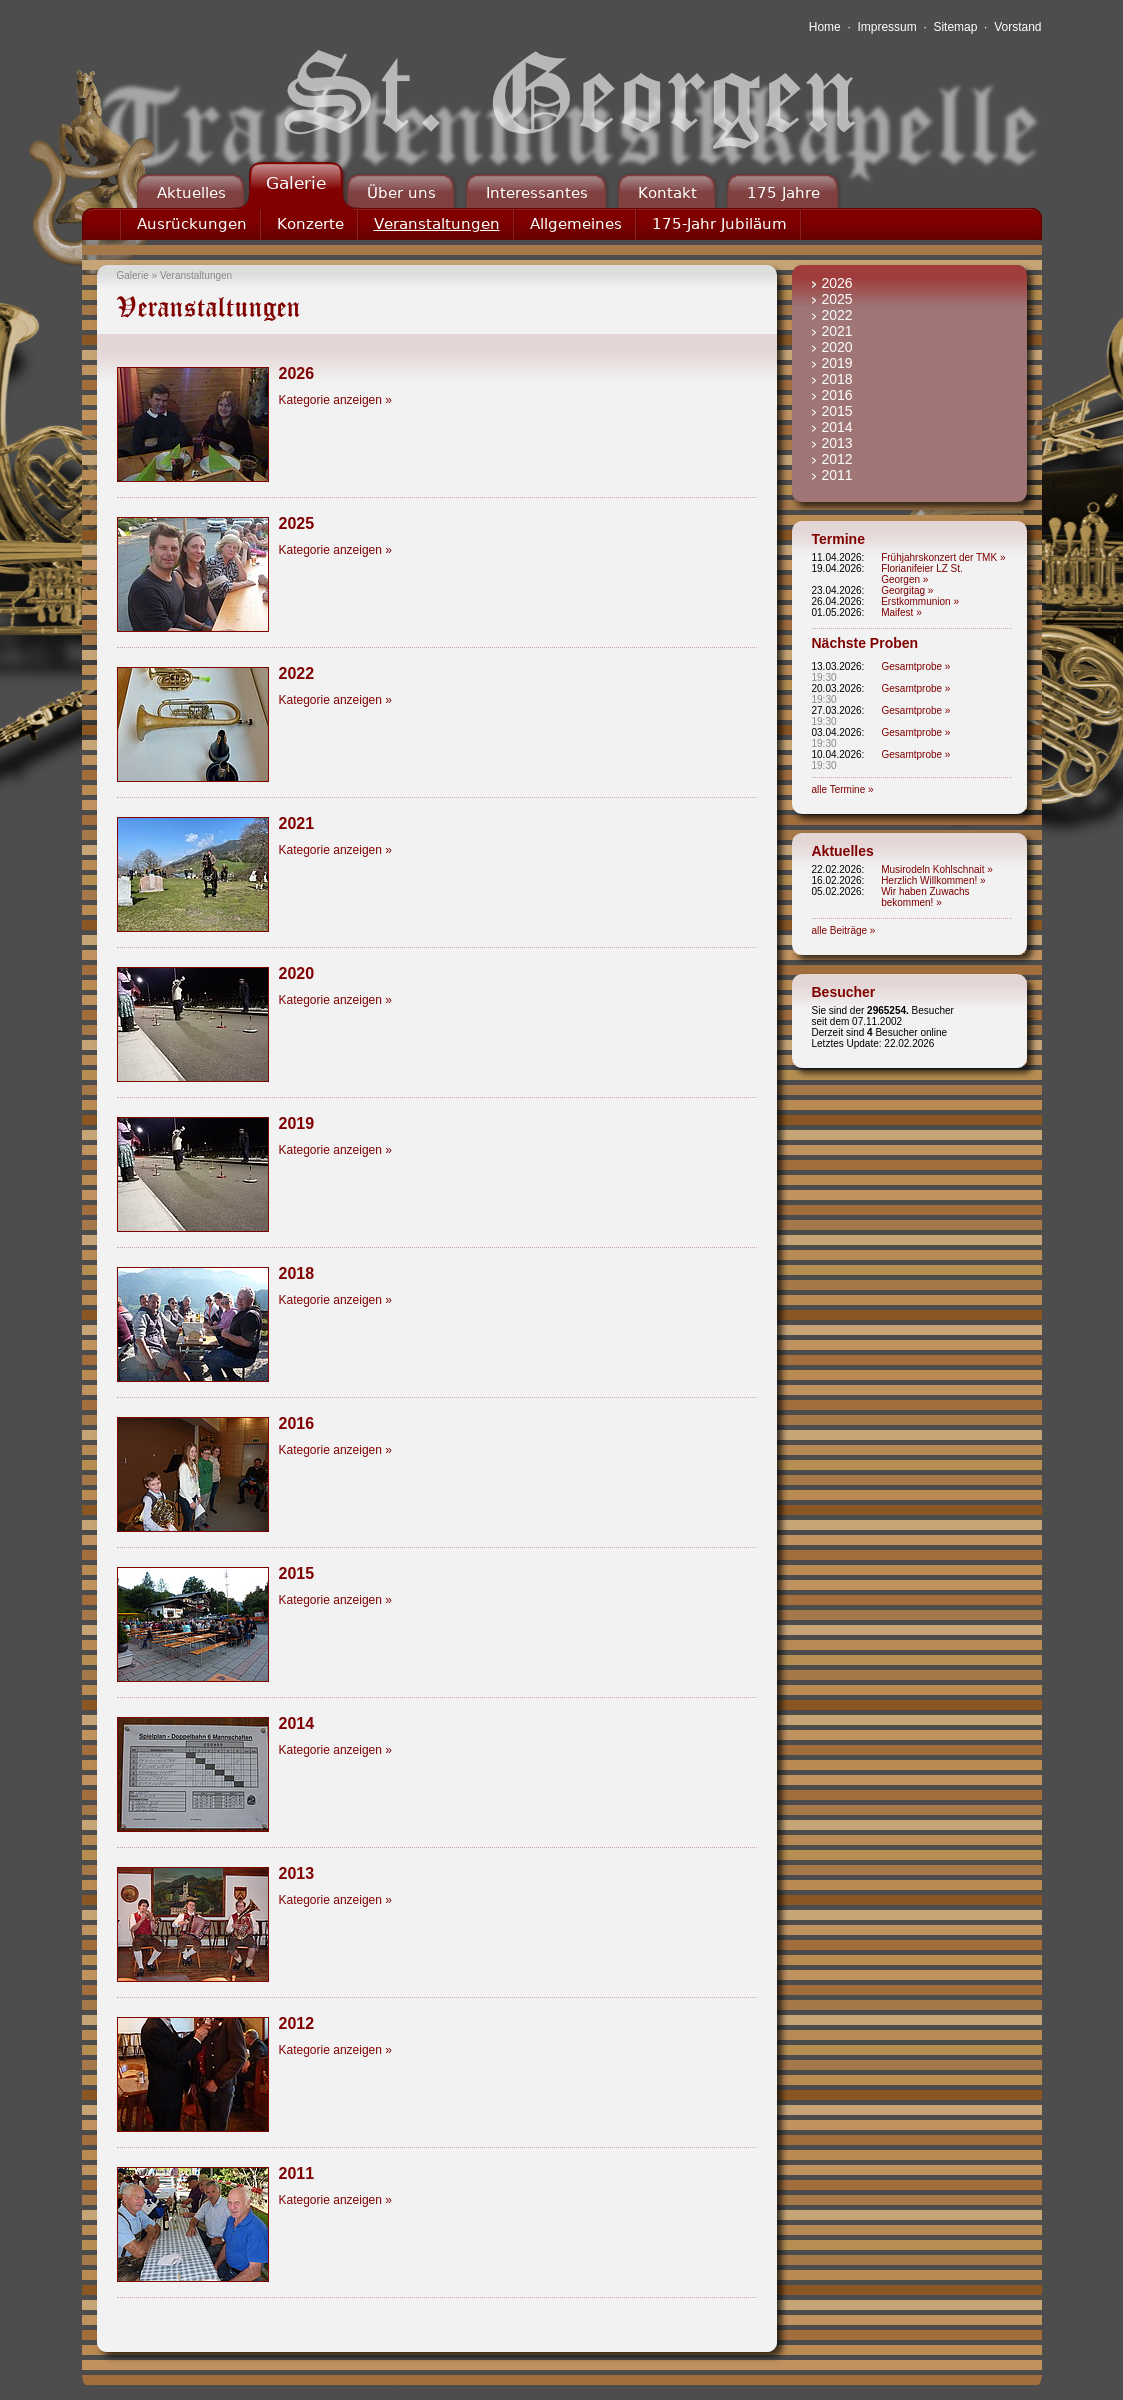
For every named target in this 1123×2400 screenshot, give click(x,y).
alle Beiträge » (844, 930)
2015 (837, 411)
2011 (837, 475)
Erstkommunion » (920, 601)
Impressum (886, 27)
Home (825, 27)
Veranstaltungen (437, 224)
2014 (837, 427)
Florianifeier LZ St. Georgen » (922, 574)
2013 (837, 443)
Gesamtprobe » (916, 666)
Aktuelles (191, 193)
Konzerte (310, 224)
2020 (837, 347)
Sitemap (955, 27)
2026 (837, 283)
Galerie (296, 183)
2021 (837, 331)
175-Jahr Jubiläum (719, 224)
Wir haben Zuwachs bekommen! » (925, 897)
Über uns (401, 193)
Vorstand (1017, 27)
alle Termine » (843, 789)
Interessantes (537, 193)
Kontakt (667, 193)
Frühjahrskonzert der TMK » (943, 557)
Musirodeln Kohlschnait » (937, 869)
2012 (837, 459)
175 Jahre (783, 193)
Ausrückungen (192, 224)
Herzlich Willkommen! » (933, 880)
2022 (837, 315)
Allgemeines (576, 224)
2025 (837, 299)
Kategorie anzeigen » (335, 400)
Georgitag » (907, 590)
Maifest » (901, 612)
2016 (837, 395)
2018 (837, 379)
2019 (837, 363)
